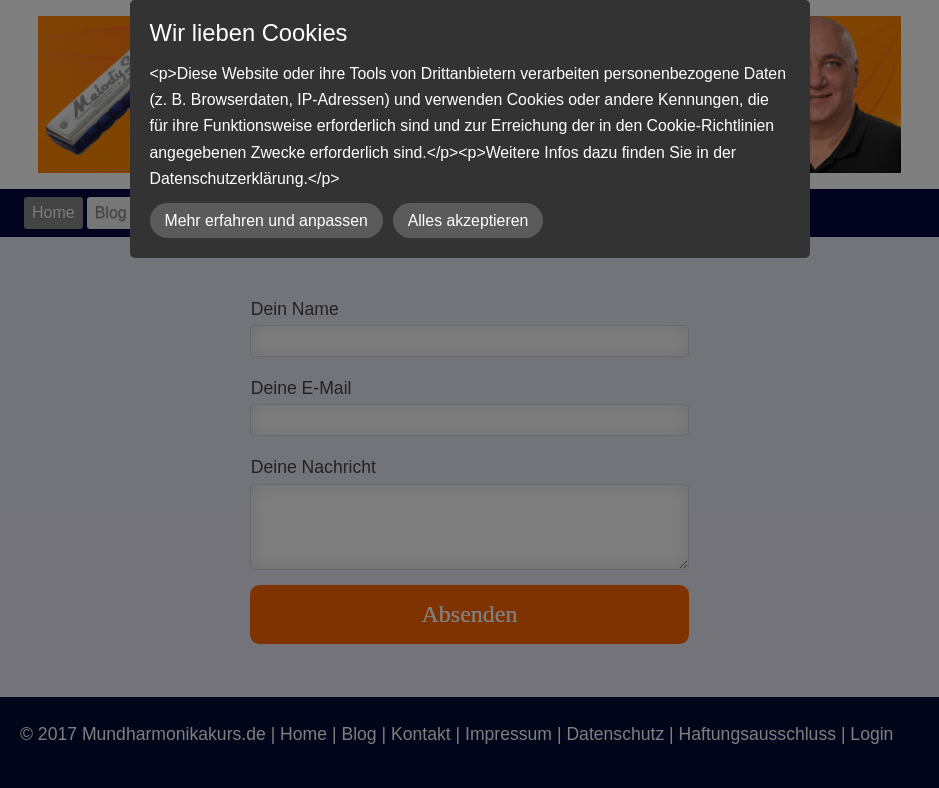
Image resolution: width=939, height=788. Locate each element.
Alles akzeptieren (468, 220)
